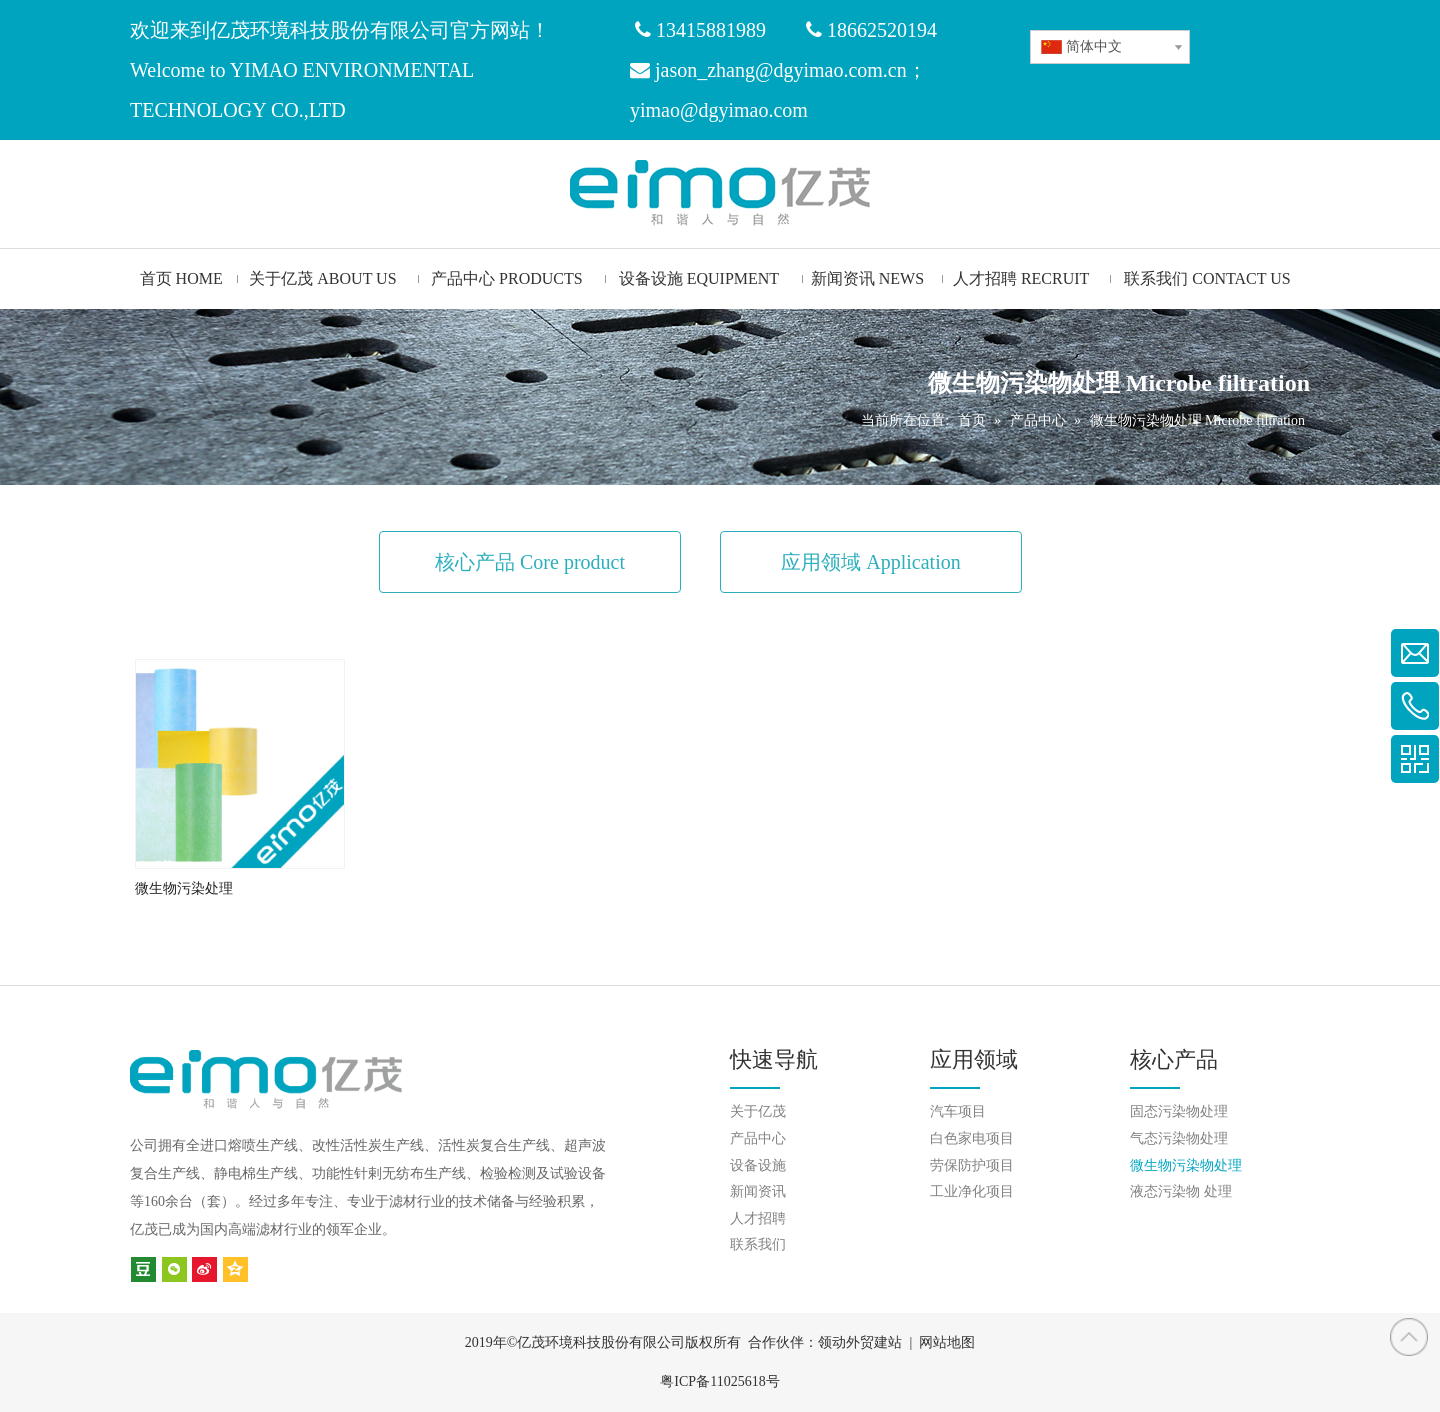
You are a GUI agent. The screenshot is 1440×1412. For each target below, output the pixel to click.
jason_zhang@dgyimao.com (769, 70)
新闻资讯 (758, 1191)
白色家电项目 (972, 1138)
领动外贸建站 (860, 1342)
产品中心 (758, 1138)
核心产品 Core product (530, 562)
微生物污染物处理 (1186, 1165)
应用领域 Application (870, 562)
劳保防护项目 (972, 1165)
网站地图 (947, 1342)
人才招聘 (758, 1218)
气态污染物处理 (1179, 1138)
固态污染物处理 (1179, 1111)
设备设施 (758, 1165)
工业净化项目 (972, 1191)
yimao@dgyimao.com (719, 110)
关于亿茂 (758, 1111)
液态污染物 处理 (1181, 1191)
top (1409, 1337)
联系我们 (758, 1244)
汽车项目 (958, 1111)
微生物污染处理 (184, 888)
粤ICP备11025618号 (719, 1381)
